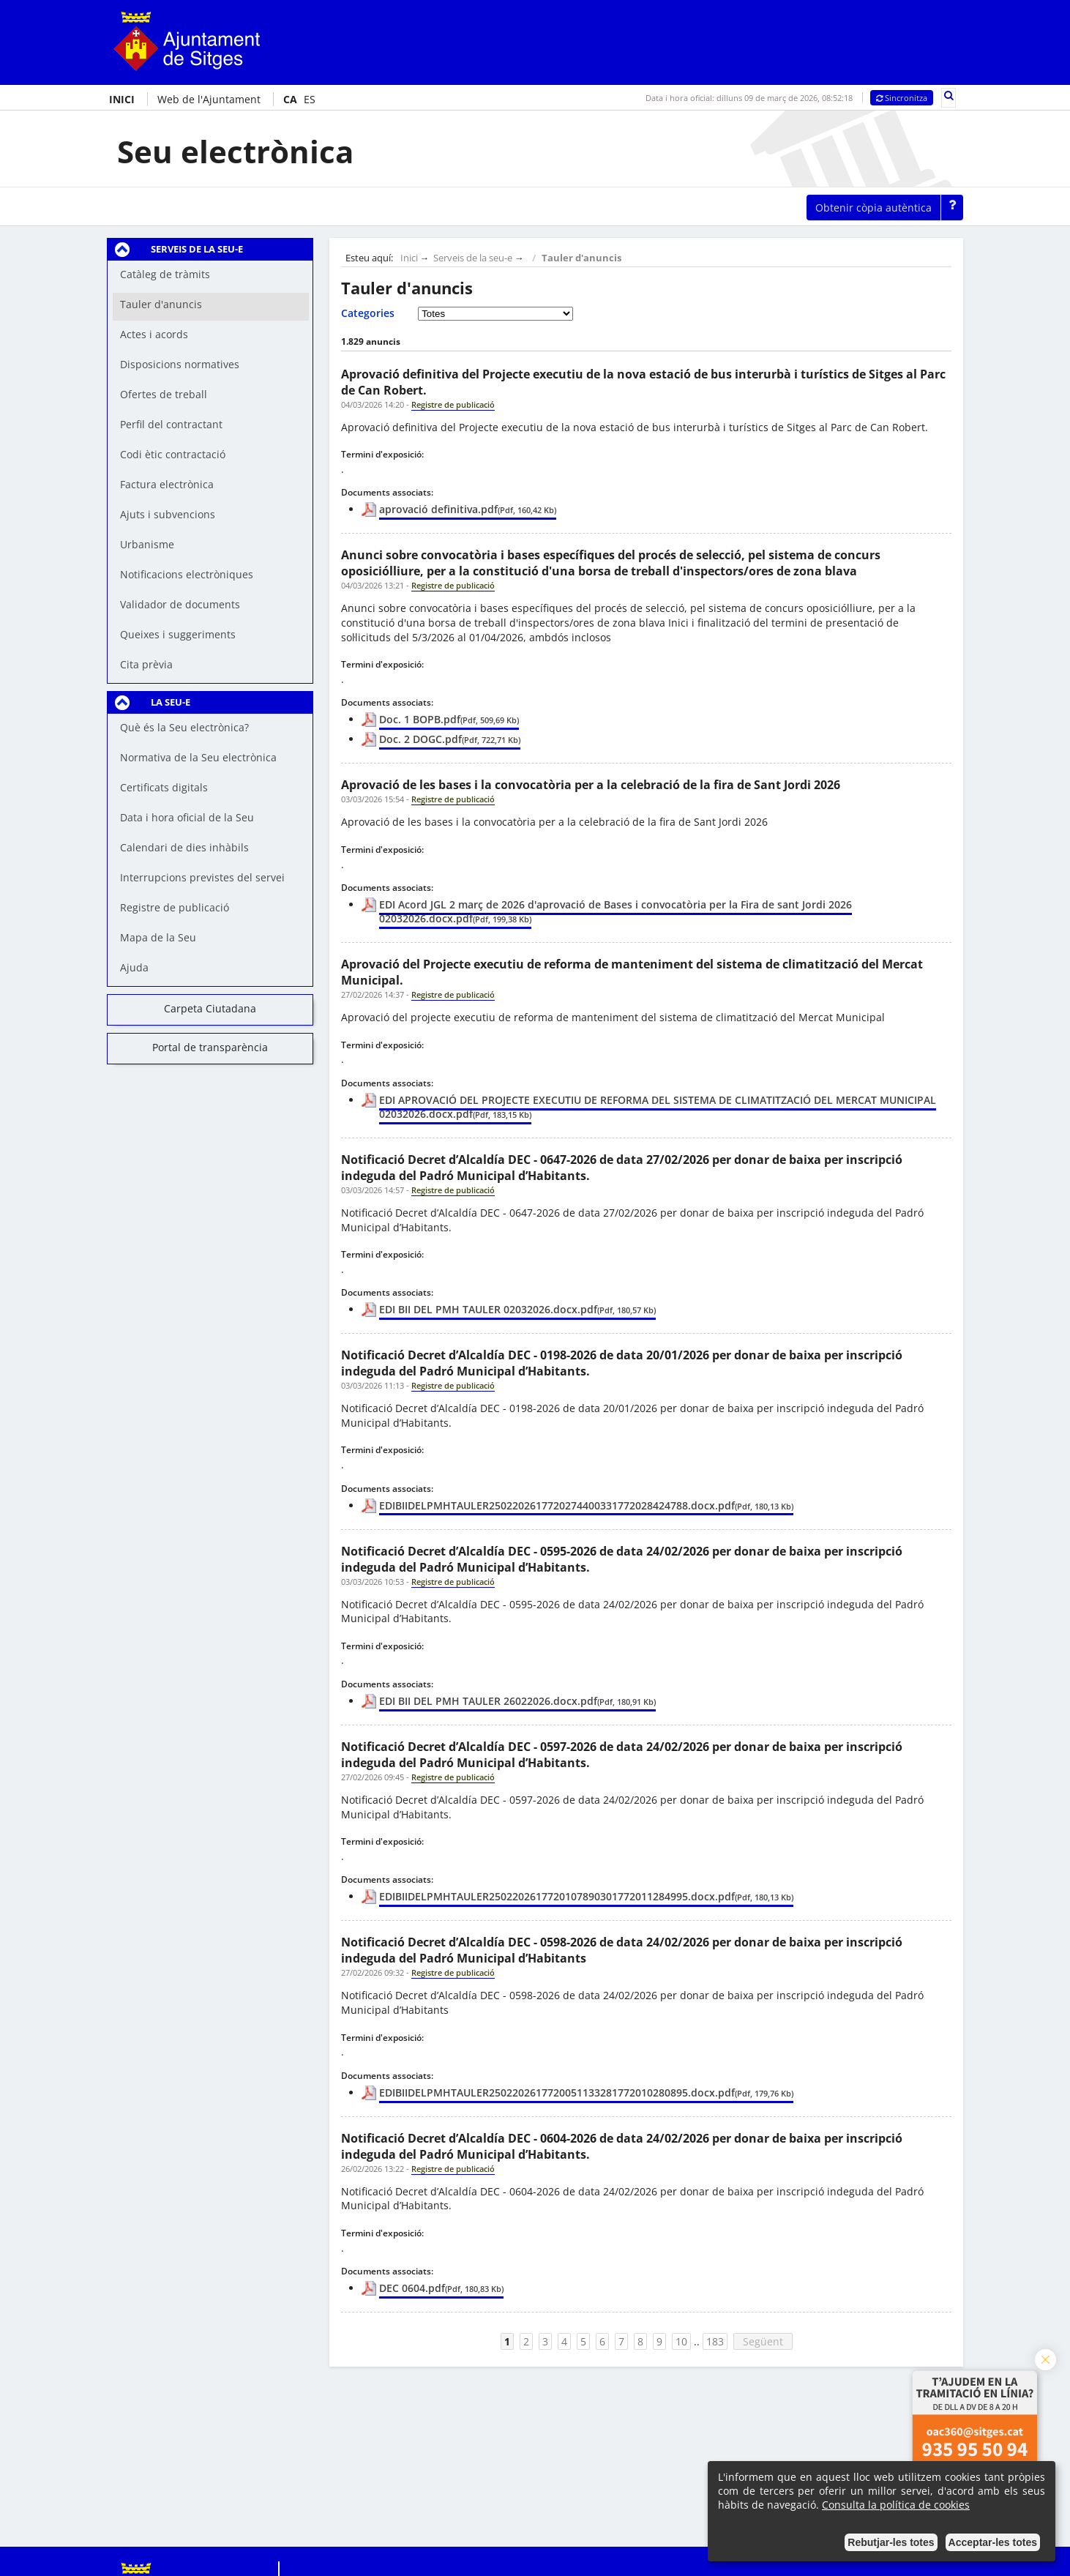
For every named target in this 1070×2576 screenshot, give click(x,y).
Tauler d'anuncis (581, 258)
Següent (763, 2341)
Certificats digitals (164, 787)
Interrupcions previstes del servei (202, 877)
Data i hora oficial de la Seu (187, 817)
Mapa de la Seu (158, 937)
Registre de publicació (174, 907)
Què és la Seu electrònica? (184, 727)
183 (715, 2341)
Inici (409, 258)
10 (681, 2341)
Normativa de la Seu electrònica (198, 757)
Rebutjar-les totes (891, 2542)
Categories (367, 313)
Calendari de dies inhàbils (184, 847)
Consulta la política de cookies (896, 2505)
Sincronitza (901, 97)
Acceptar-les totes (993, 2542)
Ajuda (134, 967)
